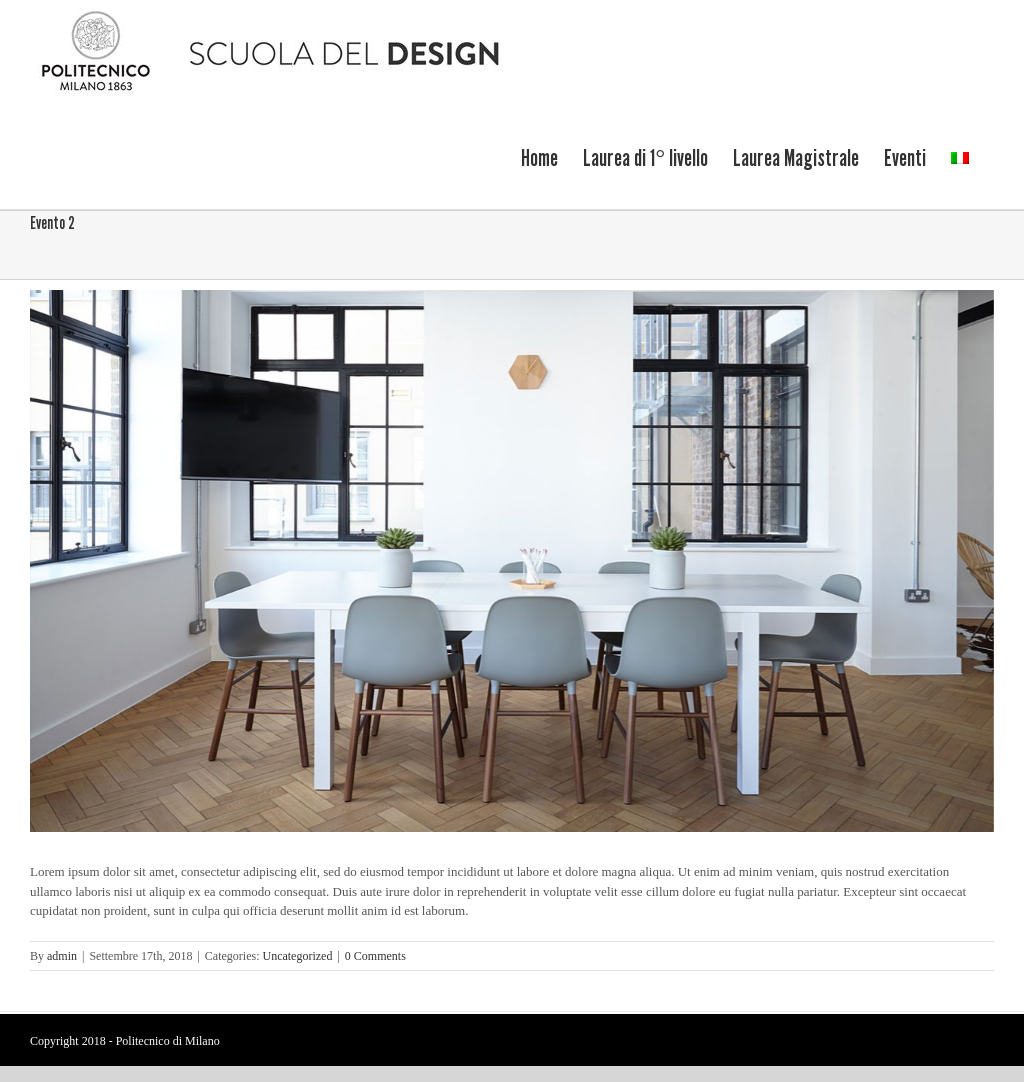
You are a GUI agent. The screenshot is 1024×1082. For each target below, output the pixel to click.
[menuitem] (539, 156)
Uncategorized (297, 955)
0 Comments (375, 955)
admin (62, 955)
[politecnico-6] (512, 560)
